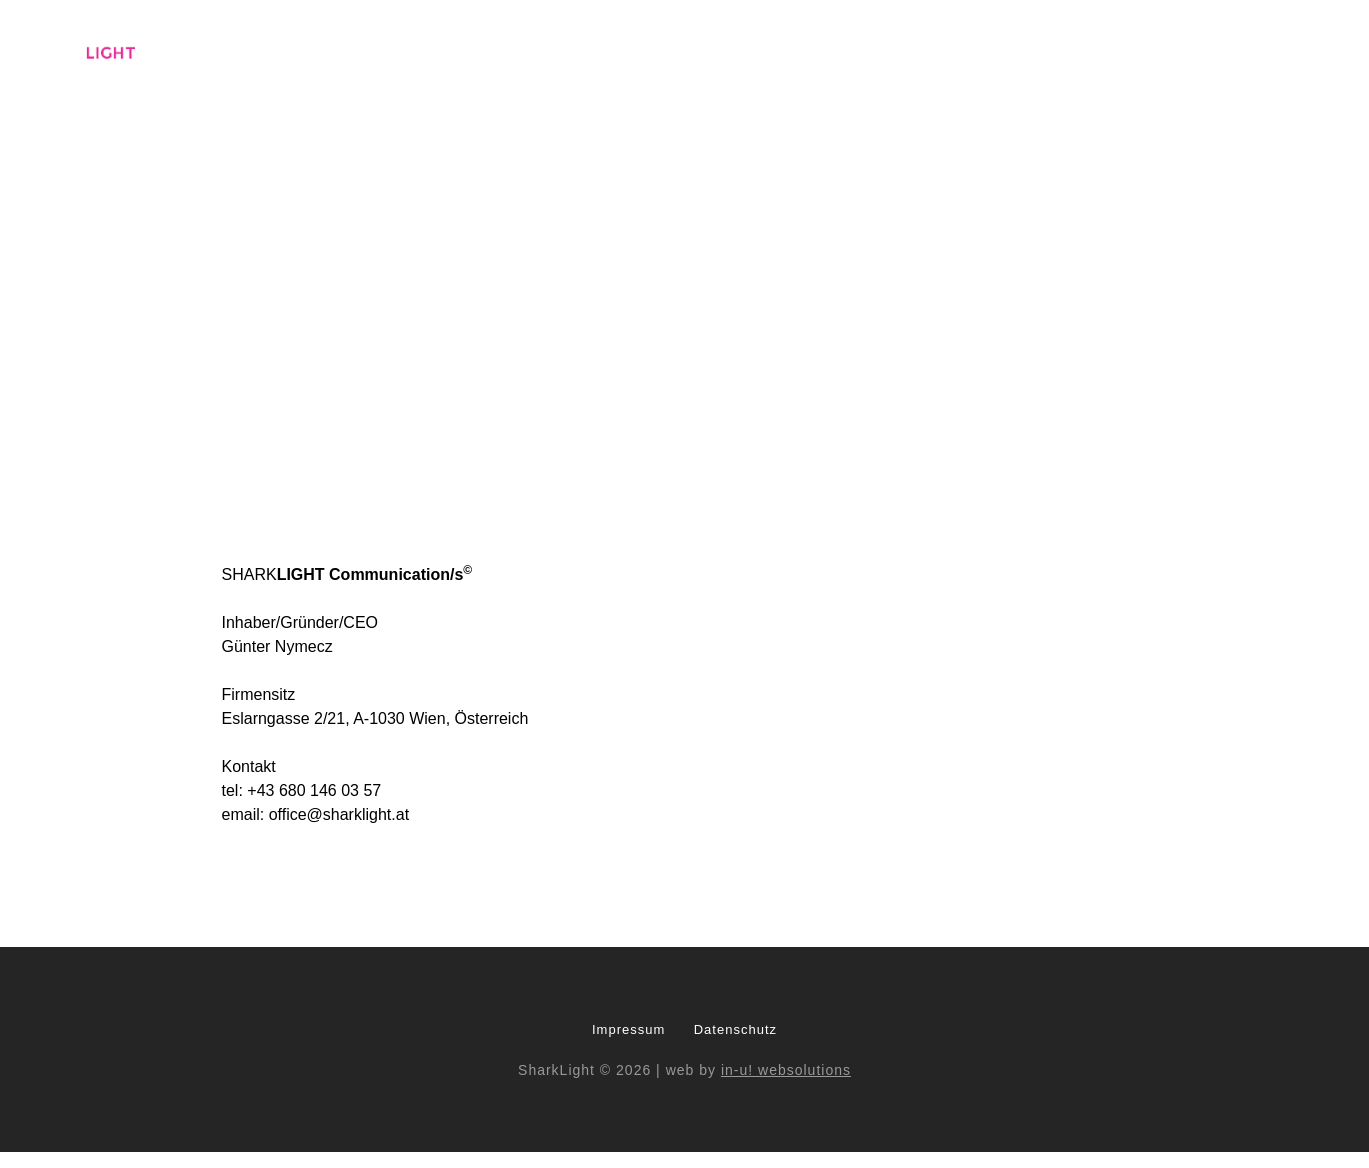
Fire (926, 52)
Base (638, 52)
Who (701, 52)
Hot (1175, 52)
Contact (1308, 52)
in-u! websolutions (786, 1070)
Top (1232, 52)
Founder (1100, 52)
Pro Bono (1003, 52)
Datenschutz (735, 1029)
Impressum (628, 1029)
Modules (851, 52)
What (768, 52)
